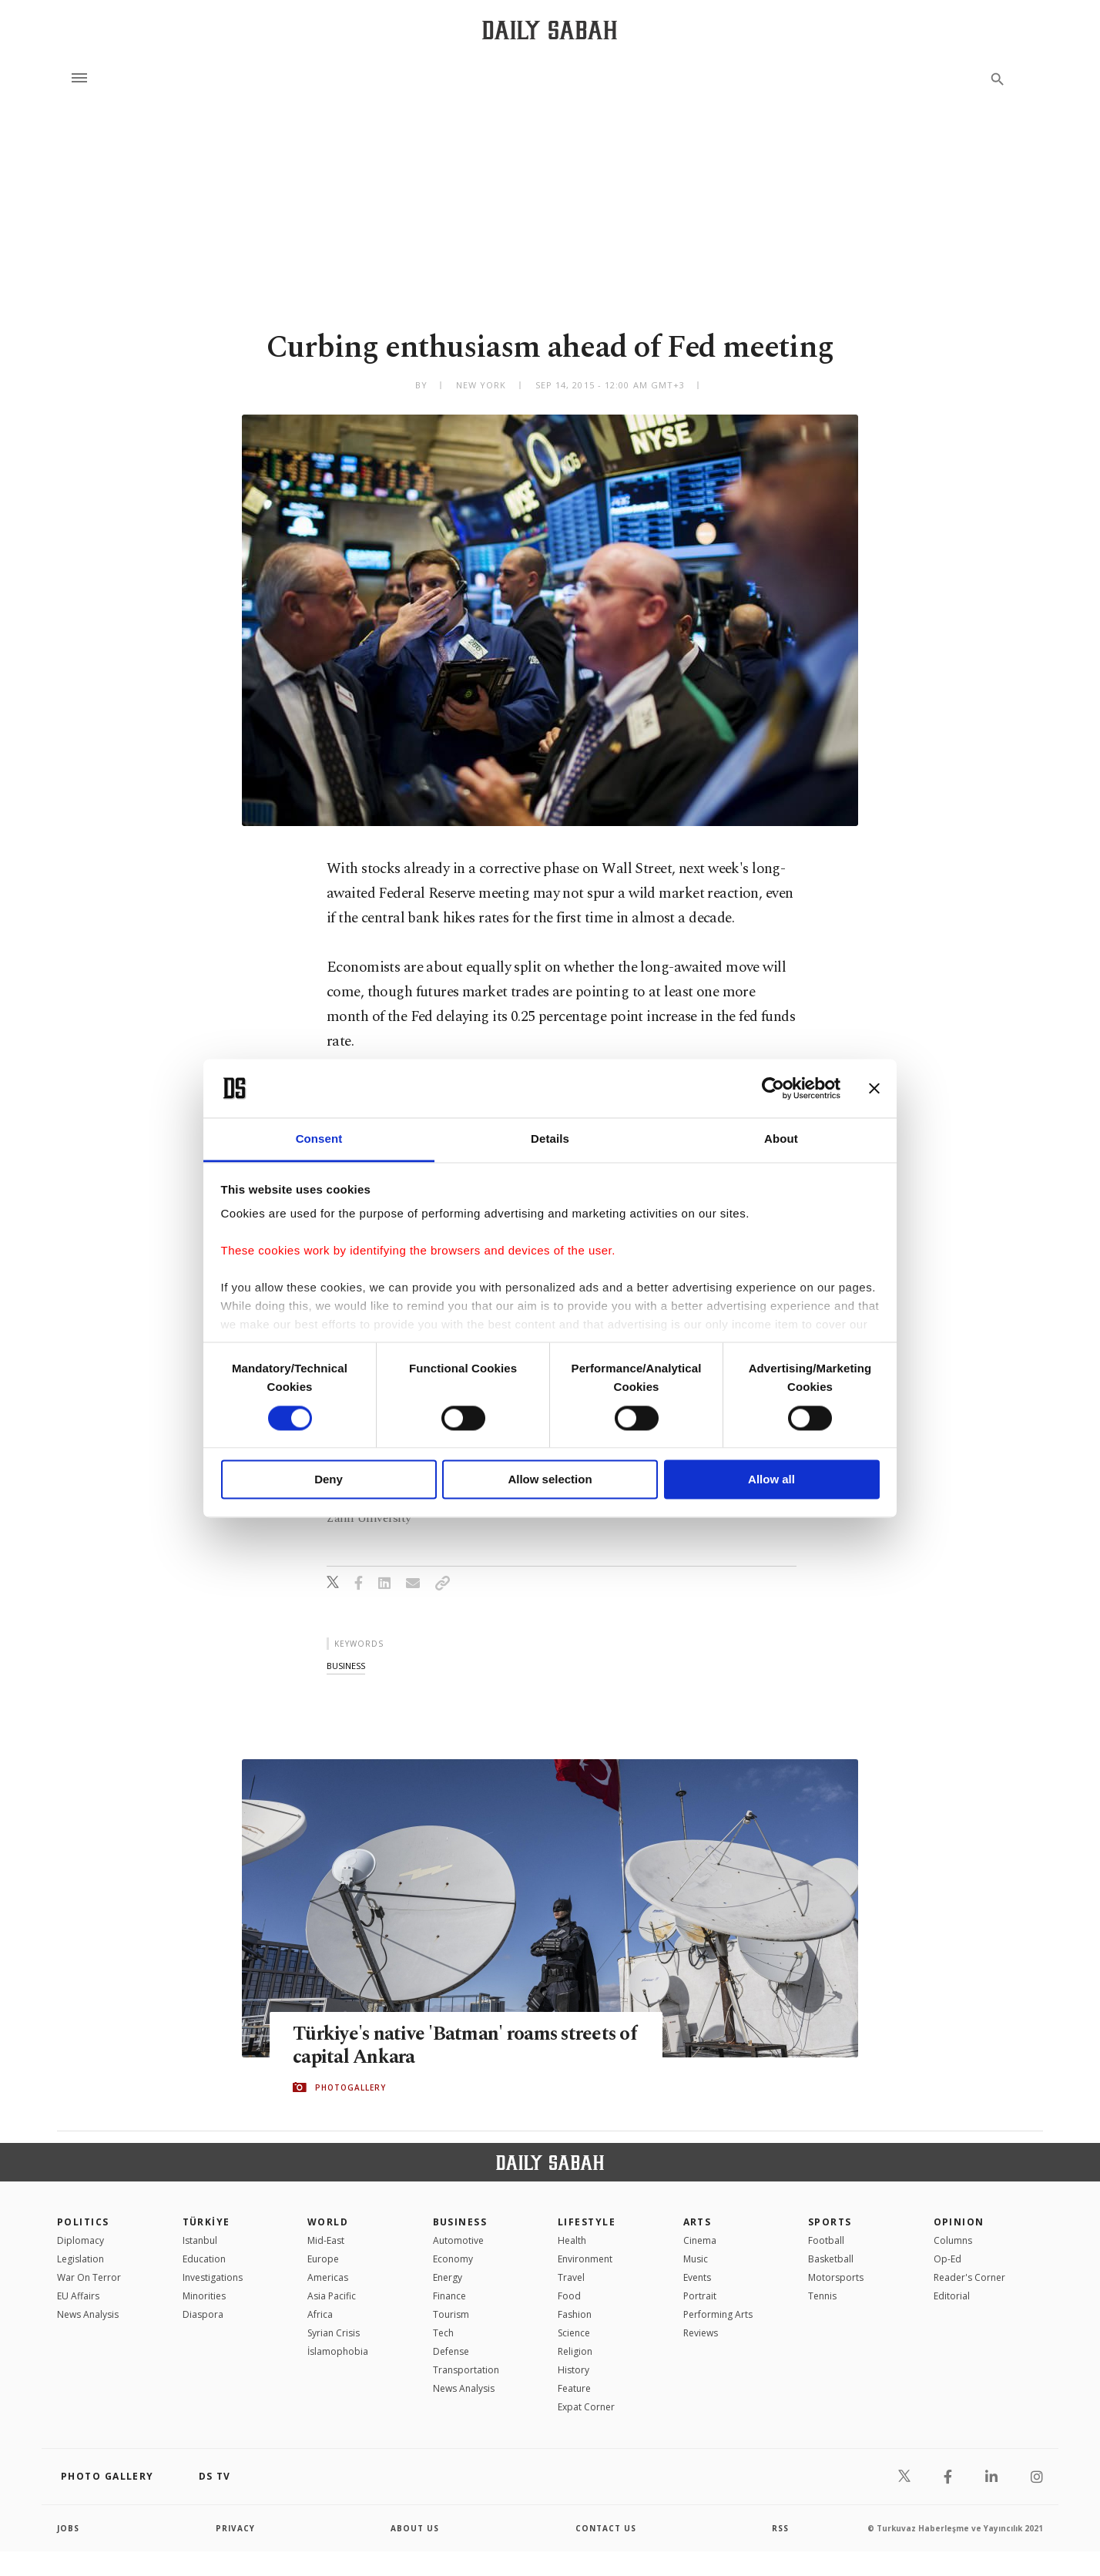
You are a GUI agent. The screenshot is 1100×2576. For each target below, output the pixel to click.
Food (569, 2295)
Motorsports (836, 2277)
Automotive (458, 2240)
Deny (328, 1479)
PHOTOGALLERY (350, 2087)
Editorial (952, 2295)
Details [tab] (550, 1139)
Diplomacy (80, 2240)
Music (695, 2258)
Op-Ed (947, 2258)
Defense (451, 2351)
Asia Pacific (331, 2295)
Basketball (831, 2258)
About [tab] (781, 1139)
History (573, 2369)
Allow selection (550, 1479)
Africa (320, 2314)
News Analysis (88, 2314)
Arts (697, 2221)
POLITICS (83, 2221)
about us (415, 2528)
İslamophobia (337, 2351)
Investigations (213, 2277)
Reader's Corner (969, 2277)
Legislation (80, 2258)
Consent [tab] (319, 1139)
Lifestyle (586, 2221)
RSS (780, 2528)
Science (574, 2332)
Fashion (575, 2314)
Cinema (699, 2240)
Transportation (466, 2369)
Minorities (204, 2295)
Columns (953, 2240)
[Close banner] (874, 1088)
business (346, 1665)
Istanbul (200, 2240)
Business (460, 2221)
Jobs (68, 2528)
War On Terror (89, 2277)
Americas (327, 2277)
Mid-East (325, 2240)
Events (697, 2277)
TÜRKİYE (206, 2221)
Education (204, 2258)
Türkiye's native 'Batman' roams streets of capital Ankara (456, 2045)
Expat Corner (586, 2406)
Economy (453, 2258)
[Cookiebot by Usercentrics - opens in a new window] (773, 1088)
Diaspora (203, 2314)
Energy (447, 2277)
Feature (574, 2388)
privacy (235, 2528)
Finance (449, 2295)
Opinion (959, 2221)
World (327, 2221)
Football (826, 2240)
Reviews (700, 2332)
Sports (830, 2221)
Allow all (771, 1479)
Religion (575, 2351)
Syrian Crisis (333, 2332)
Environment (585, 2258)
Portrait (699, 2295)
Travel (571, 2277)
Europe (323, 2258)
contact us (605, 2528)
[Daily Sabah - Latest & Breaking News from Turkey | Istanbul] (549, 29)
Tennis (822, 2295)
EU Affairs (78, 2295)
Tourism (451, 2314)
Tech (443, 2332)
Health (572, 2240)
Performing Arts (718, 2314)
